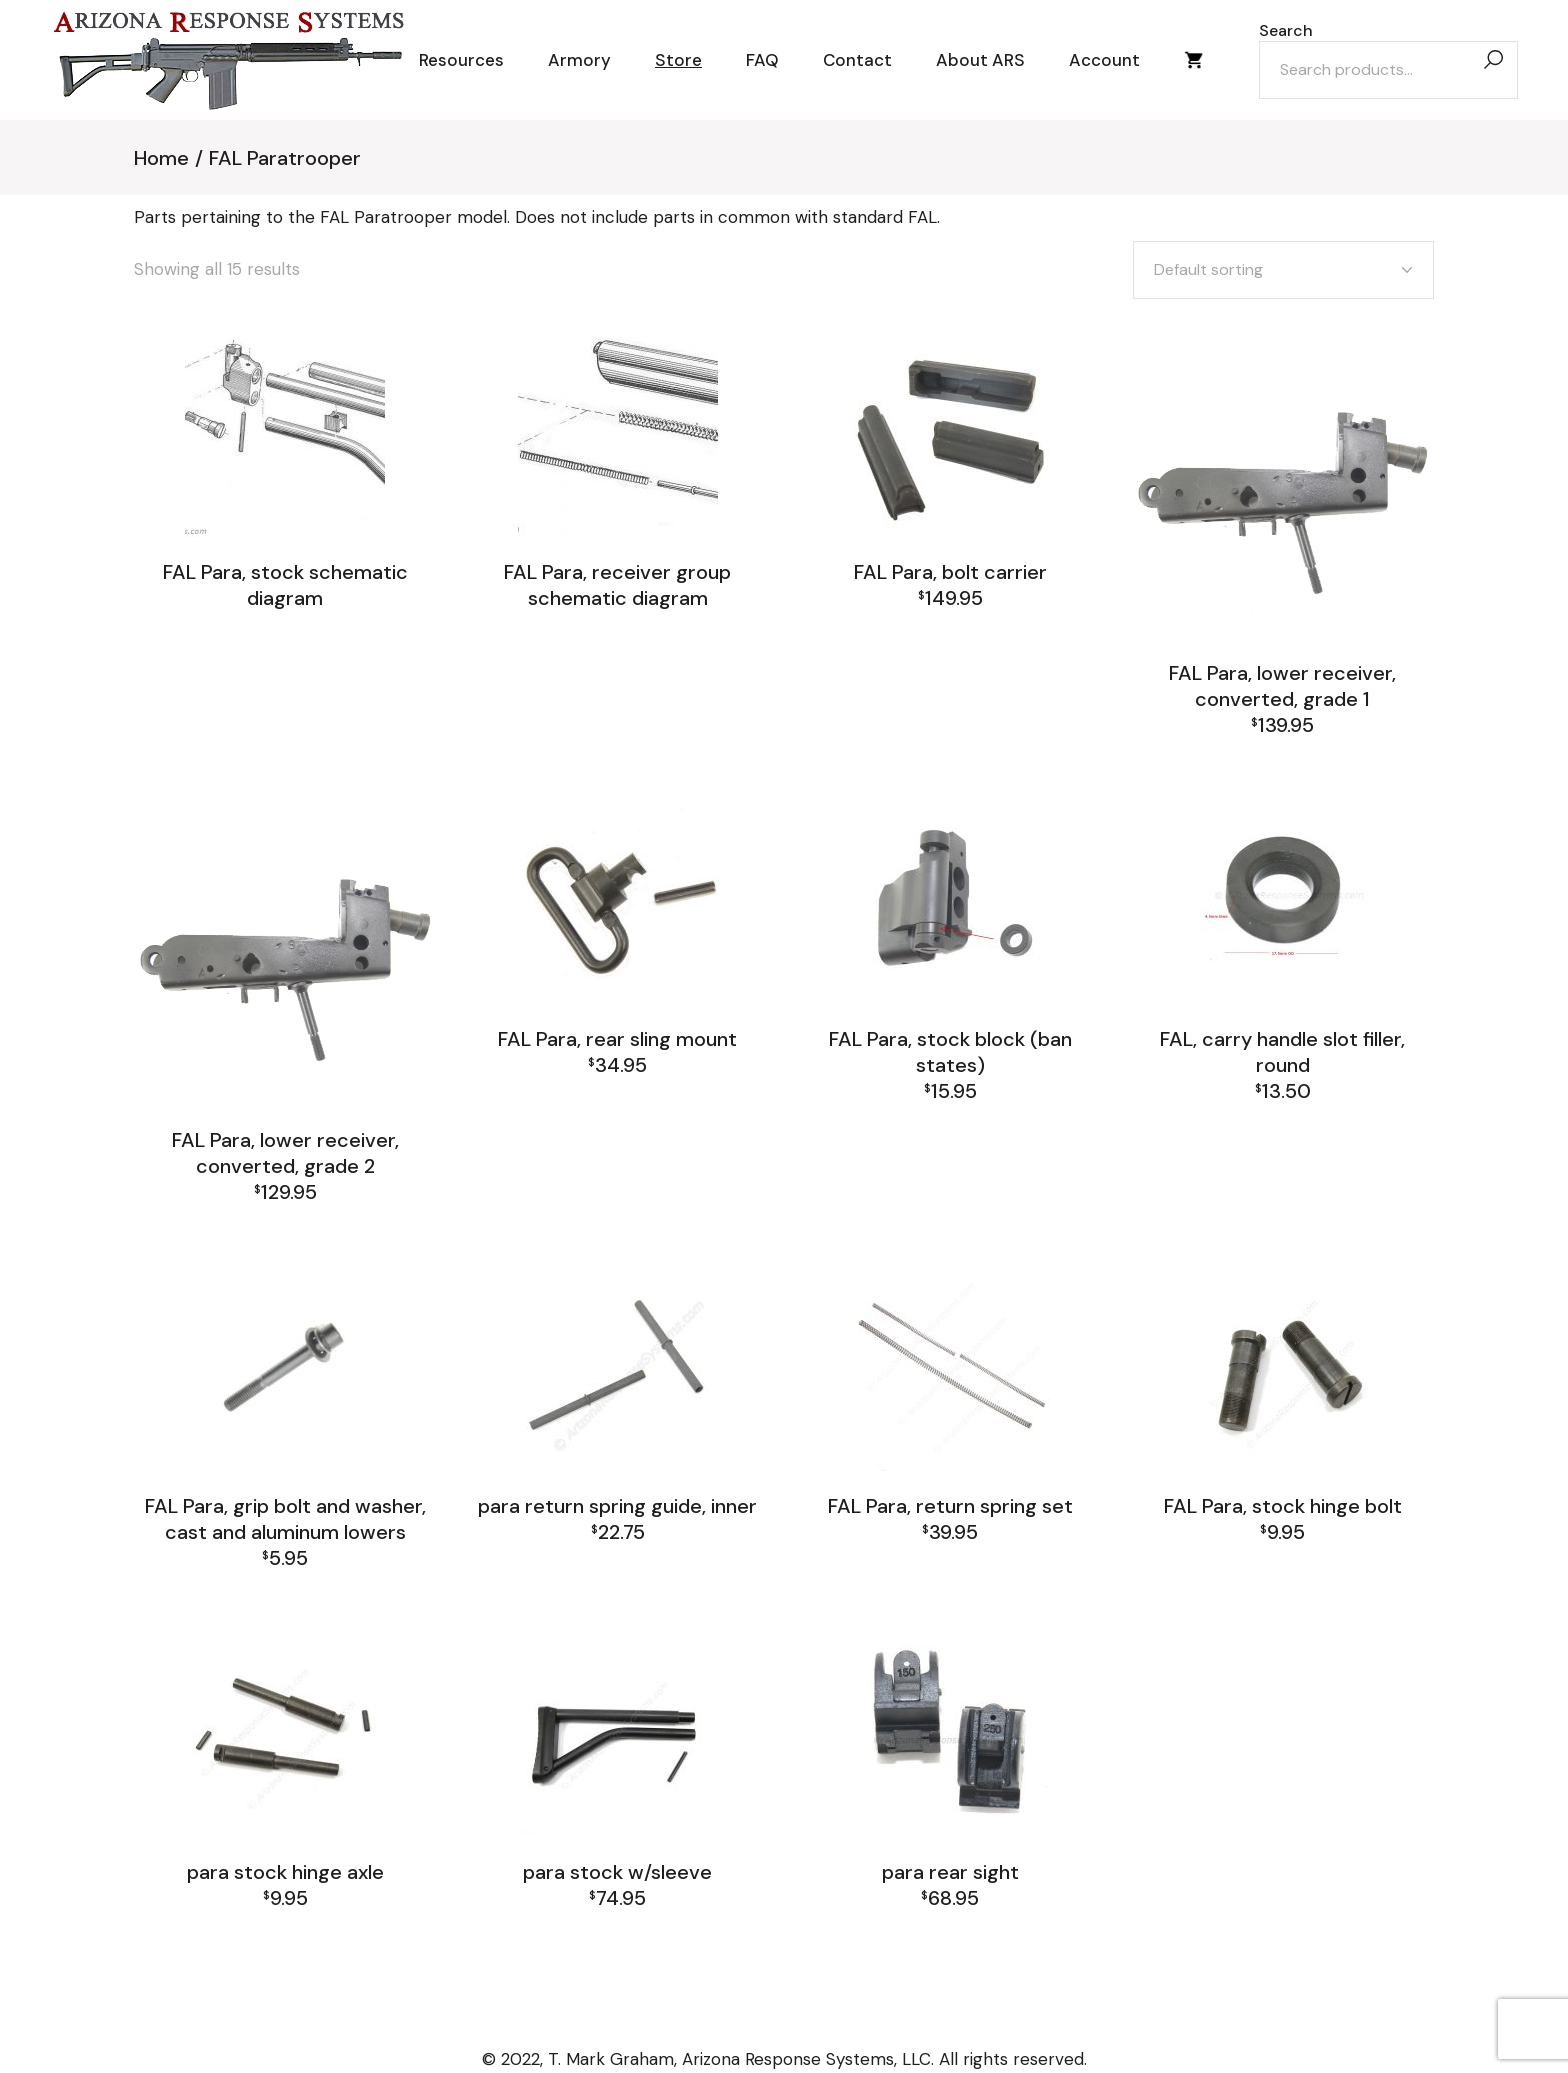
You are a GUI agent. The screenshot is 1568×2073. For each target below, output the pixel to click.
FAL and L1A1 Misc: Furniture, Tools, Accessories (1282, 1127)
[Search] (1493, 60)
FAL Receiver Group (1352, 1157)
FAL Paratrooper (285, 621)
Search (1286, 31)
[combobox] (1283, 270)
